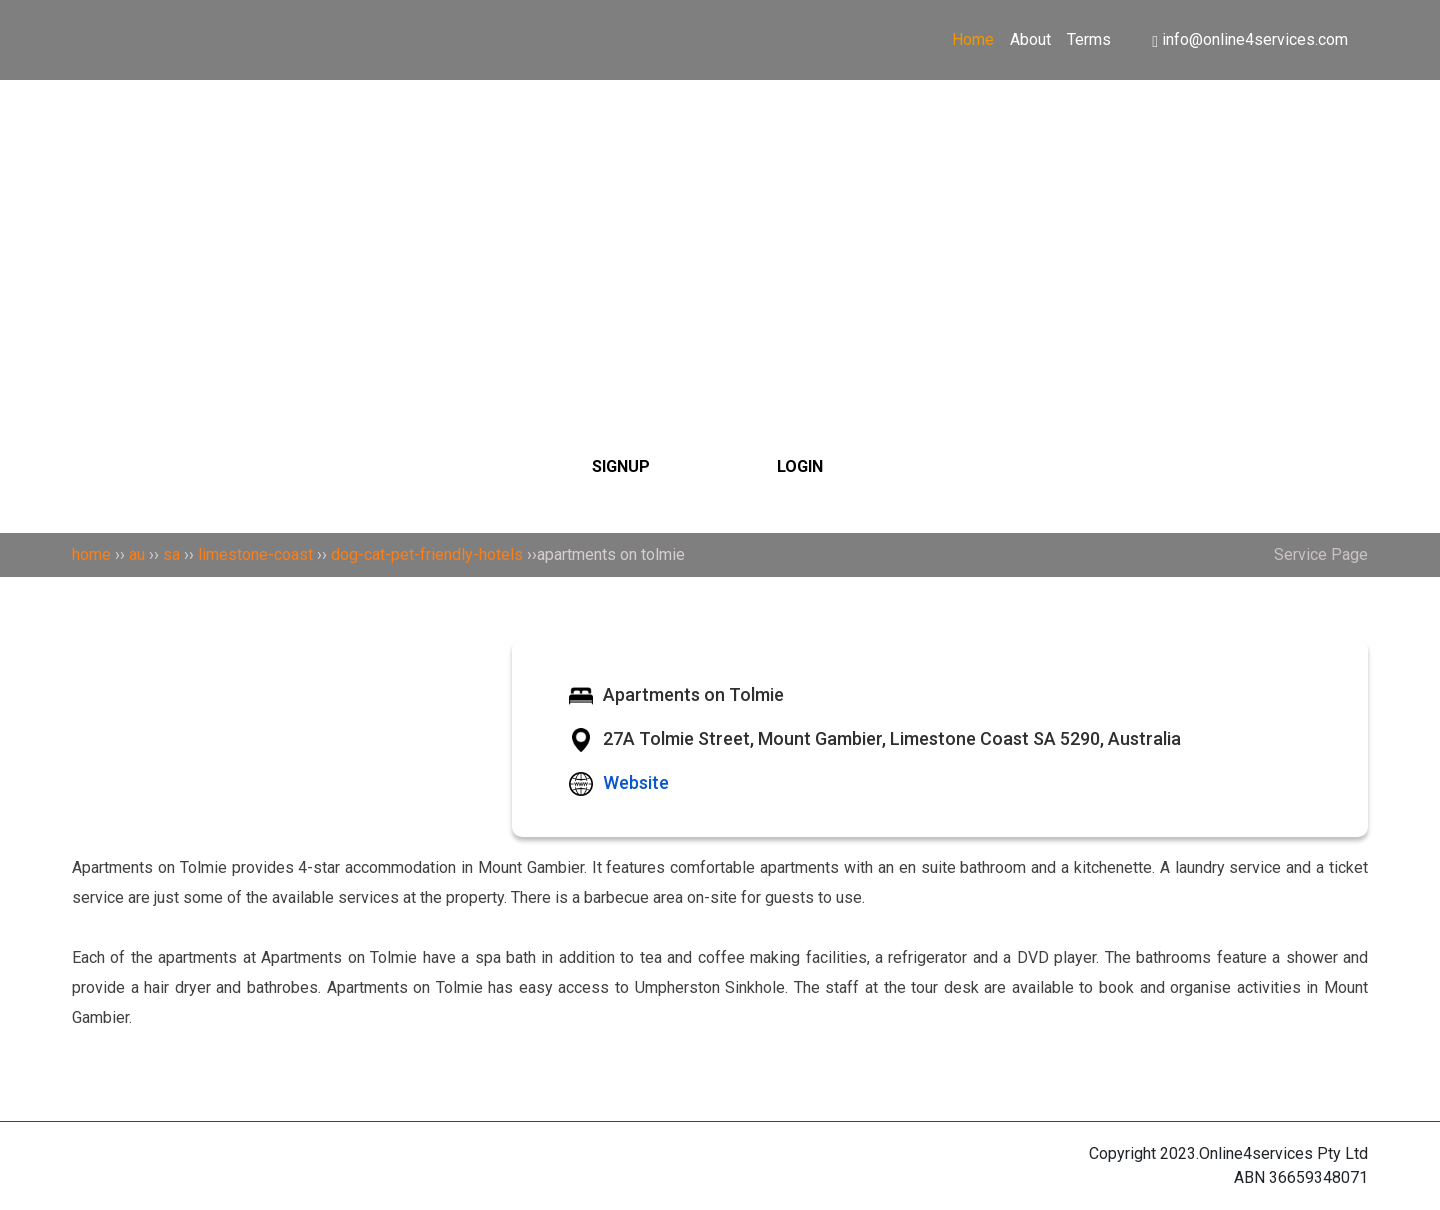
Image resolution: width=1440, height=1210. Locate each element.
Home (973, 39)
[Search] (720, 213)
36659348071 (1318, 1177)
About (1030, 39)
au (137, 554)
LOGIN (800, 466)
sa (171, 554)
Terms (1089, 39)
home (91, 554)
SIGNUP (621, 466)
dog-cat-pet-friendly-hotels (427, 554)
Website (636, 782)
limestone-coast (255, 554)
